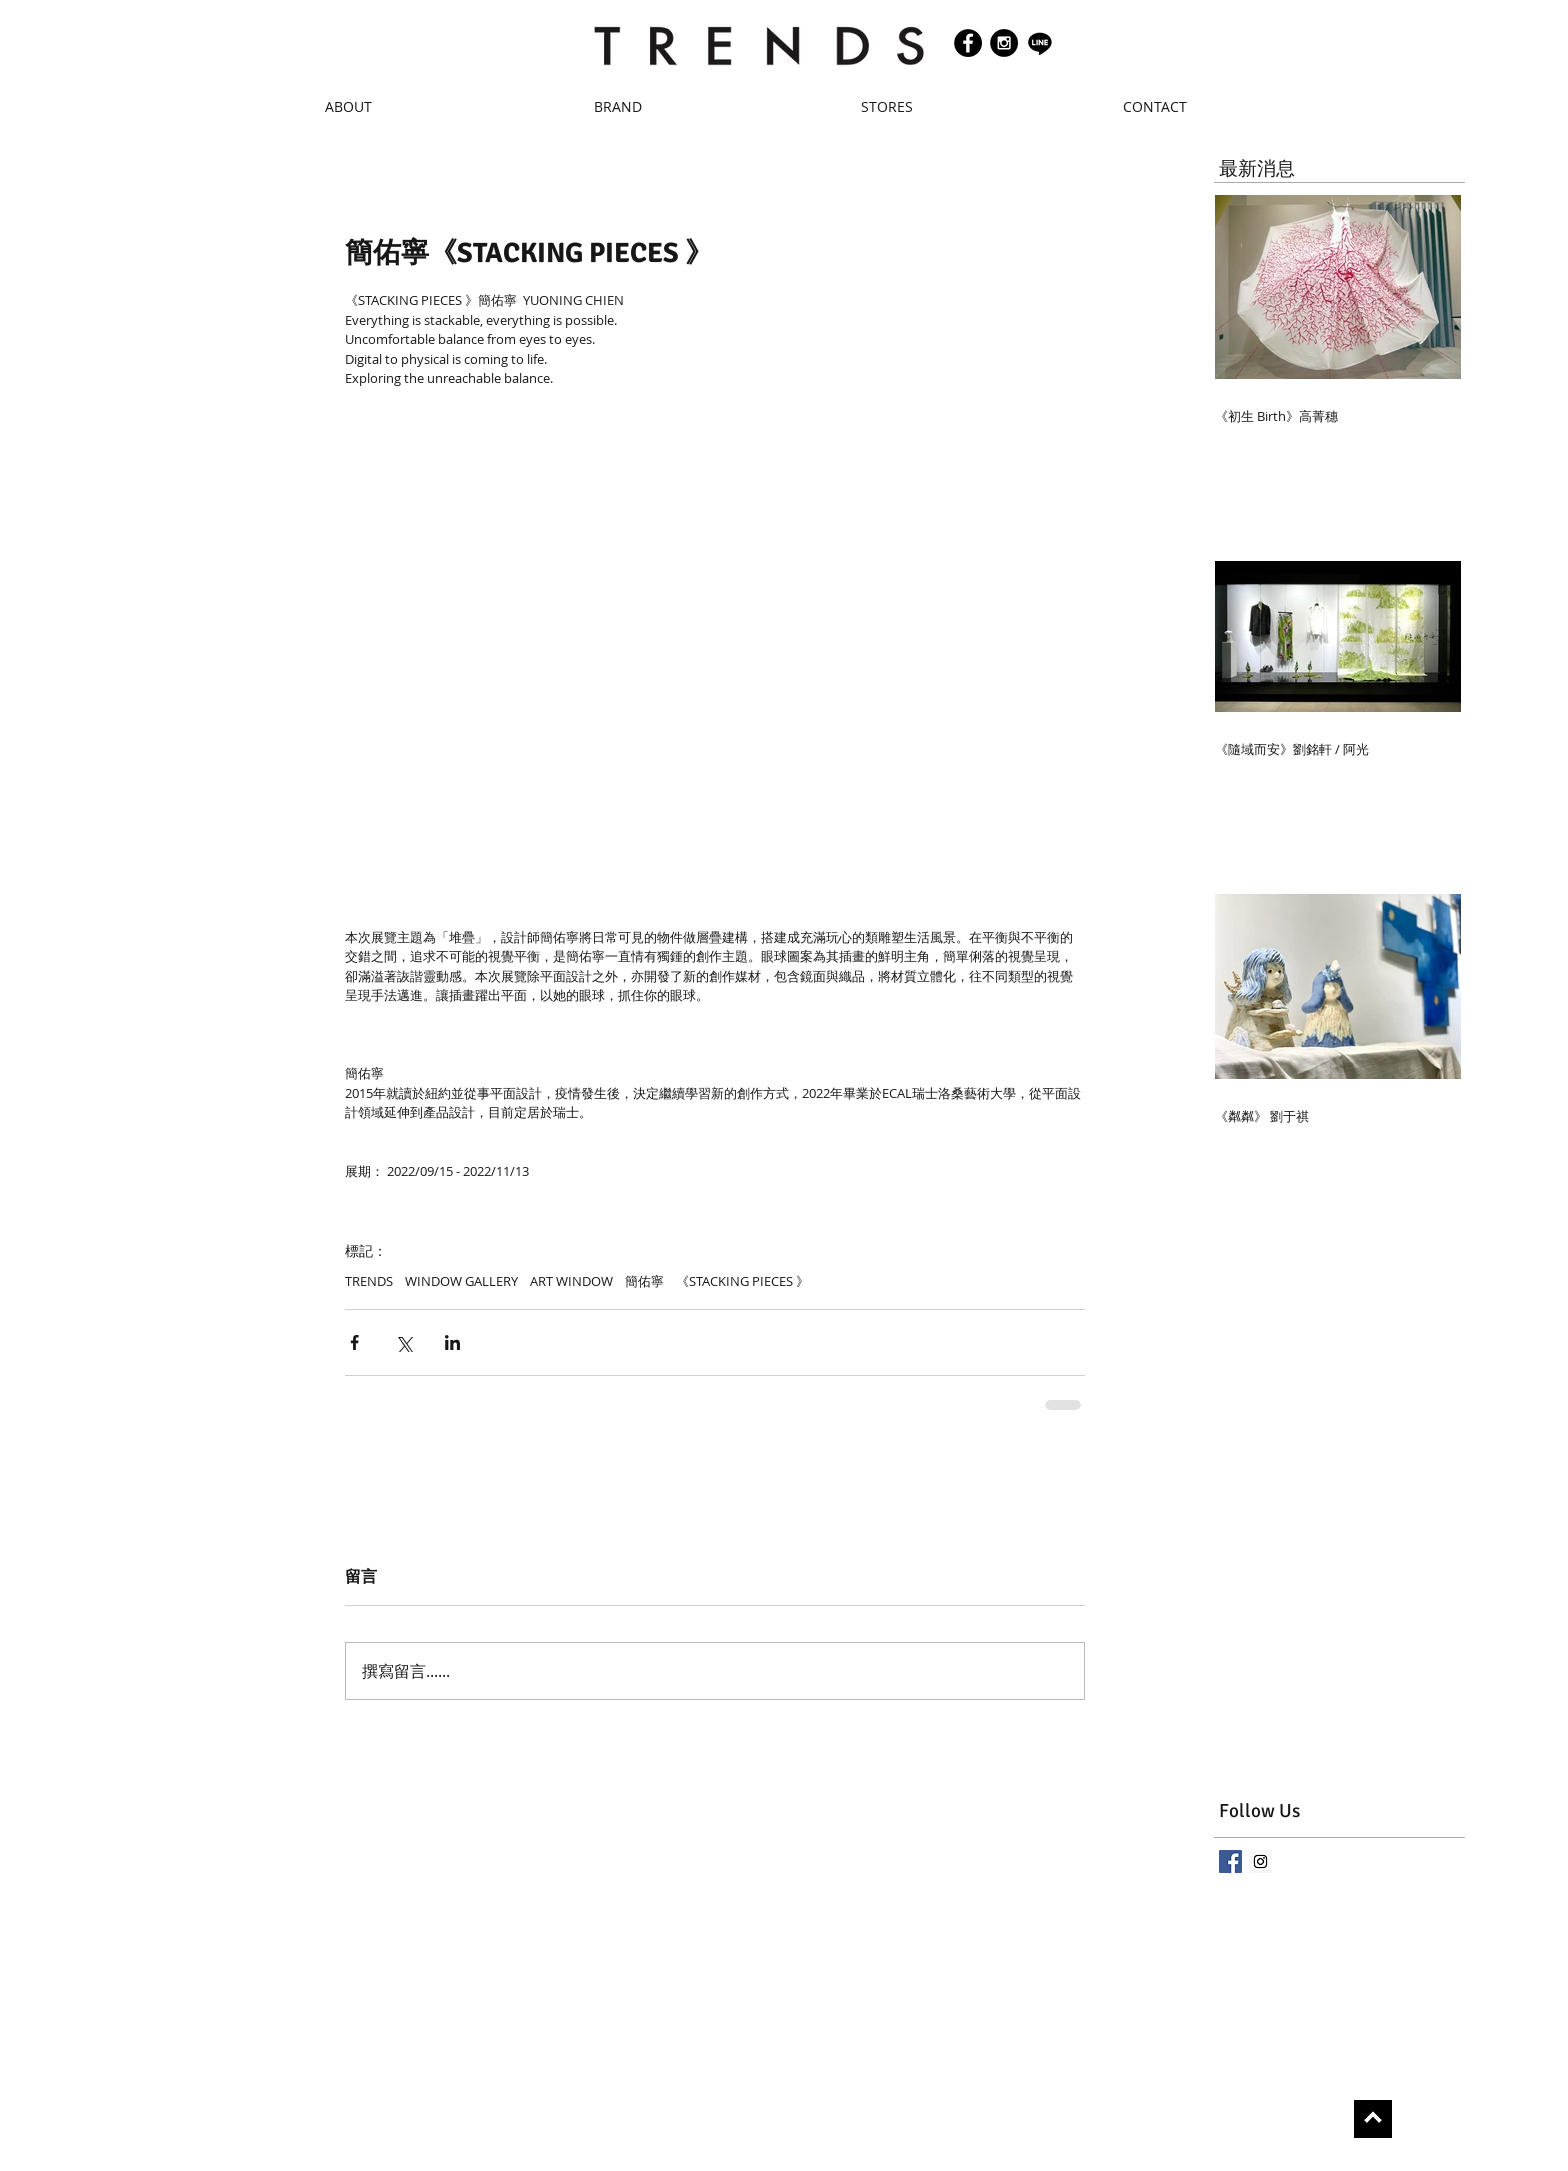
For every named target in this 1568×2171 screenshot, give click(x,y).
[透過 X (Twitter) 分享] (403, 1342)
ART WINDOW (571, 1281)
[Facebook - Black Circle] (968, 43)
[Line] (1040, 43)
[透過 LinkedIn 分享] (452, 1342)
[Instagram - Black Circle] (1004, 43)
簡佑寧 (644, 1281)
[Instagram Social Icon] (1260, 1861)
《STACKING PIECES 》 (742, 1281)
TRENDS (369, 1281)
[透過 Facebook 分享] (354, 1342)
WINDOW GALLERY (461, 1281)
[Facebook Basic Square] (1230, 1861)
